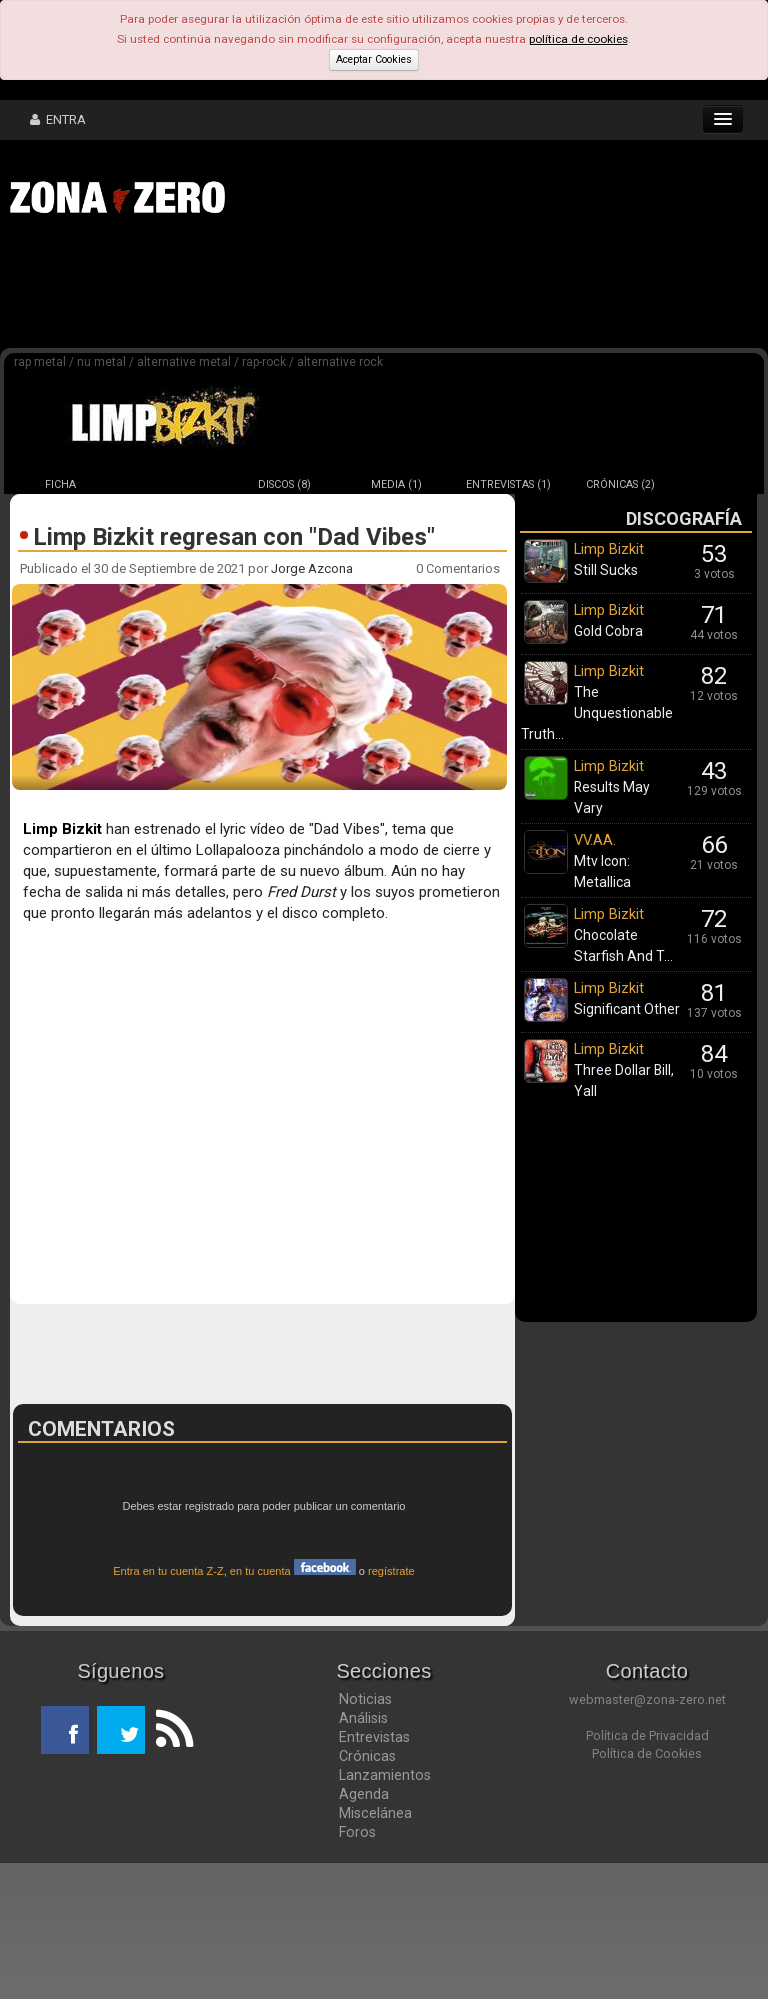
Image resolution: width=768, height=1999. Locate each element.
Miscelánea (375, 1949)
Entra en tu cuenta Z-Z (168, 1707)
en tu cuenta (293, 1707)
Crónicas (367, 1892)
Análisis (363, 1854)
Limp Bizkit (62, 829)
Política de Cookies (647, 1889)
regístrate (391, 1707)
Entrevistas (374, 1873)
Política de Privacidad (647, 1871)
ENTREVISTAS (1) (508, 484)
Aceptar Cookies (374, 59)
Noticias (365, 1835)
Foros (357, 1968)
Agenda (364, 1930)
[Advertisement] (310, 288)
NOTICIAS (172, 484)
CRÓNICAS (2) (620, 484)
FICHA (60, 484)
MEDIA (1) (396, 484)
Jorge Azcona (312, 568)
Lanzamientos (385, 1911)
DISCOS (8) (284, 484)
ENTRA (58, 119)
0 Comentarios (458, 568)
